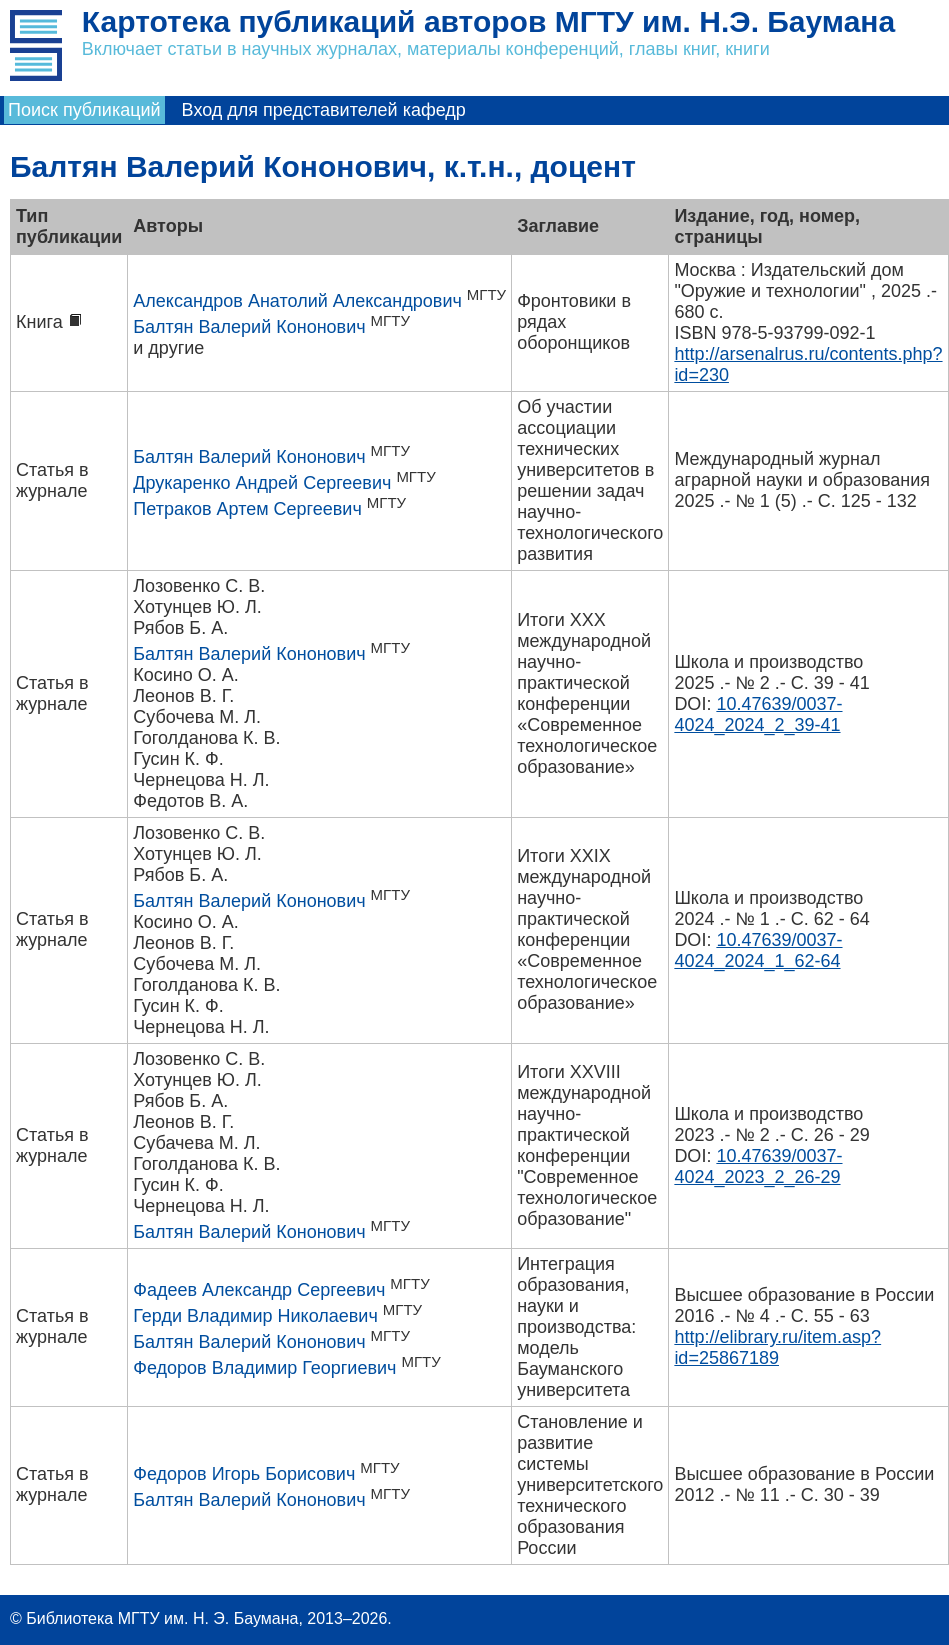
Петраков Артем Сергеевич (247, 509)
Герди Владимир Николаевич (255, 1316)
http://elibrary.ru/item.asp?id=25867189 (777, 1347)
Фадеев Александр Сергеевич (259, 1290)
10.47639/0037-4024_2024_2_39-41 (758, 714)
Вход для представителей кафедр (324, 110)
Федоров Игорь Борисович (244, 1474)
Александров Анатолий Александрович (297, 301)
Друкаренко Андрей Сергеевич (262, 483)
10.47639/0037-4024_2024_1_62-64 (758, 950)
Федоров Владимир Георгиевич (264, 1368)
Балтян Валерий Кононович (249, 327)
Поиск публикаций (84, 110)
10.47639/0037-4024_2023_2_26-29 (758, 1166)
